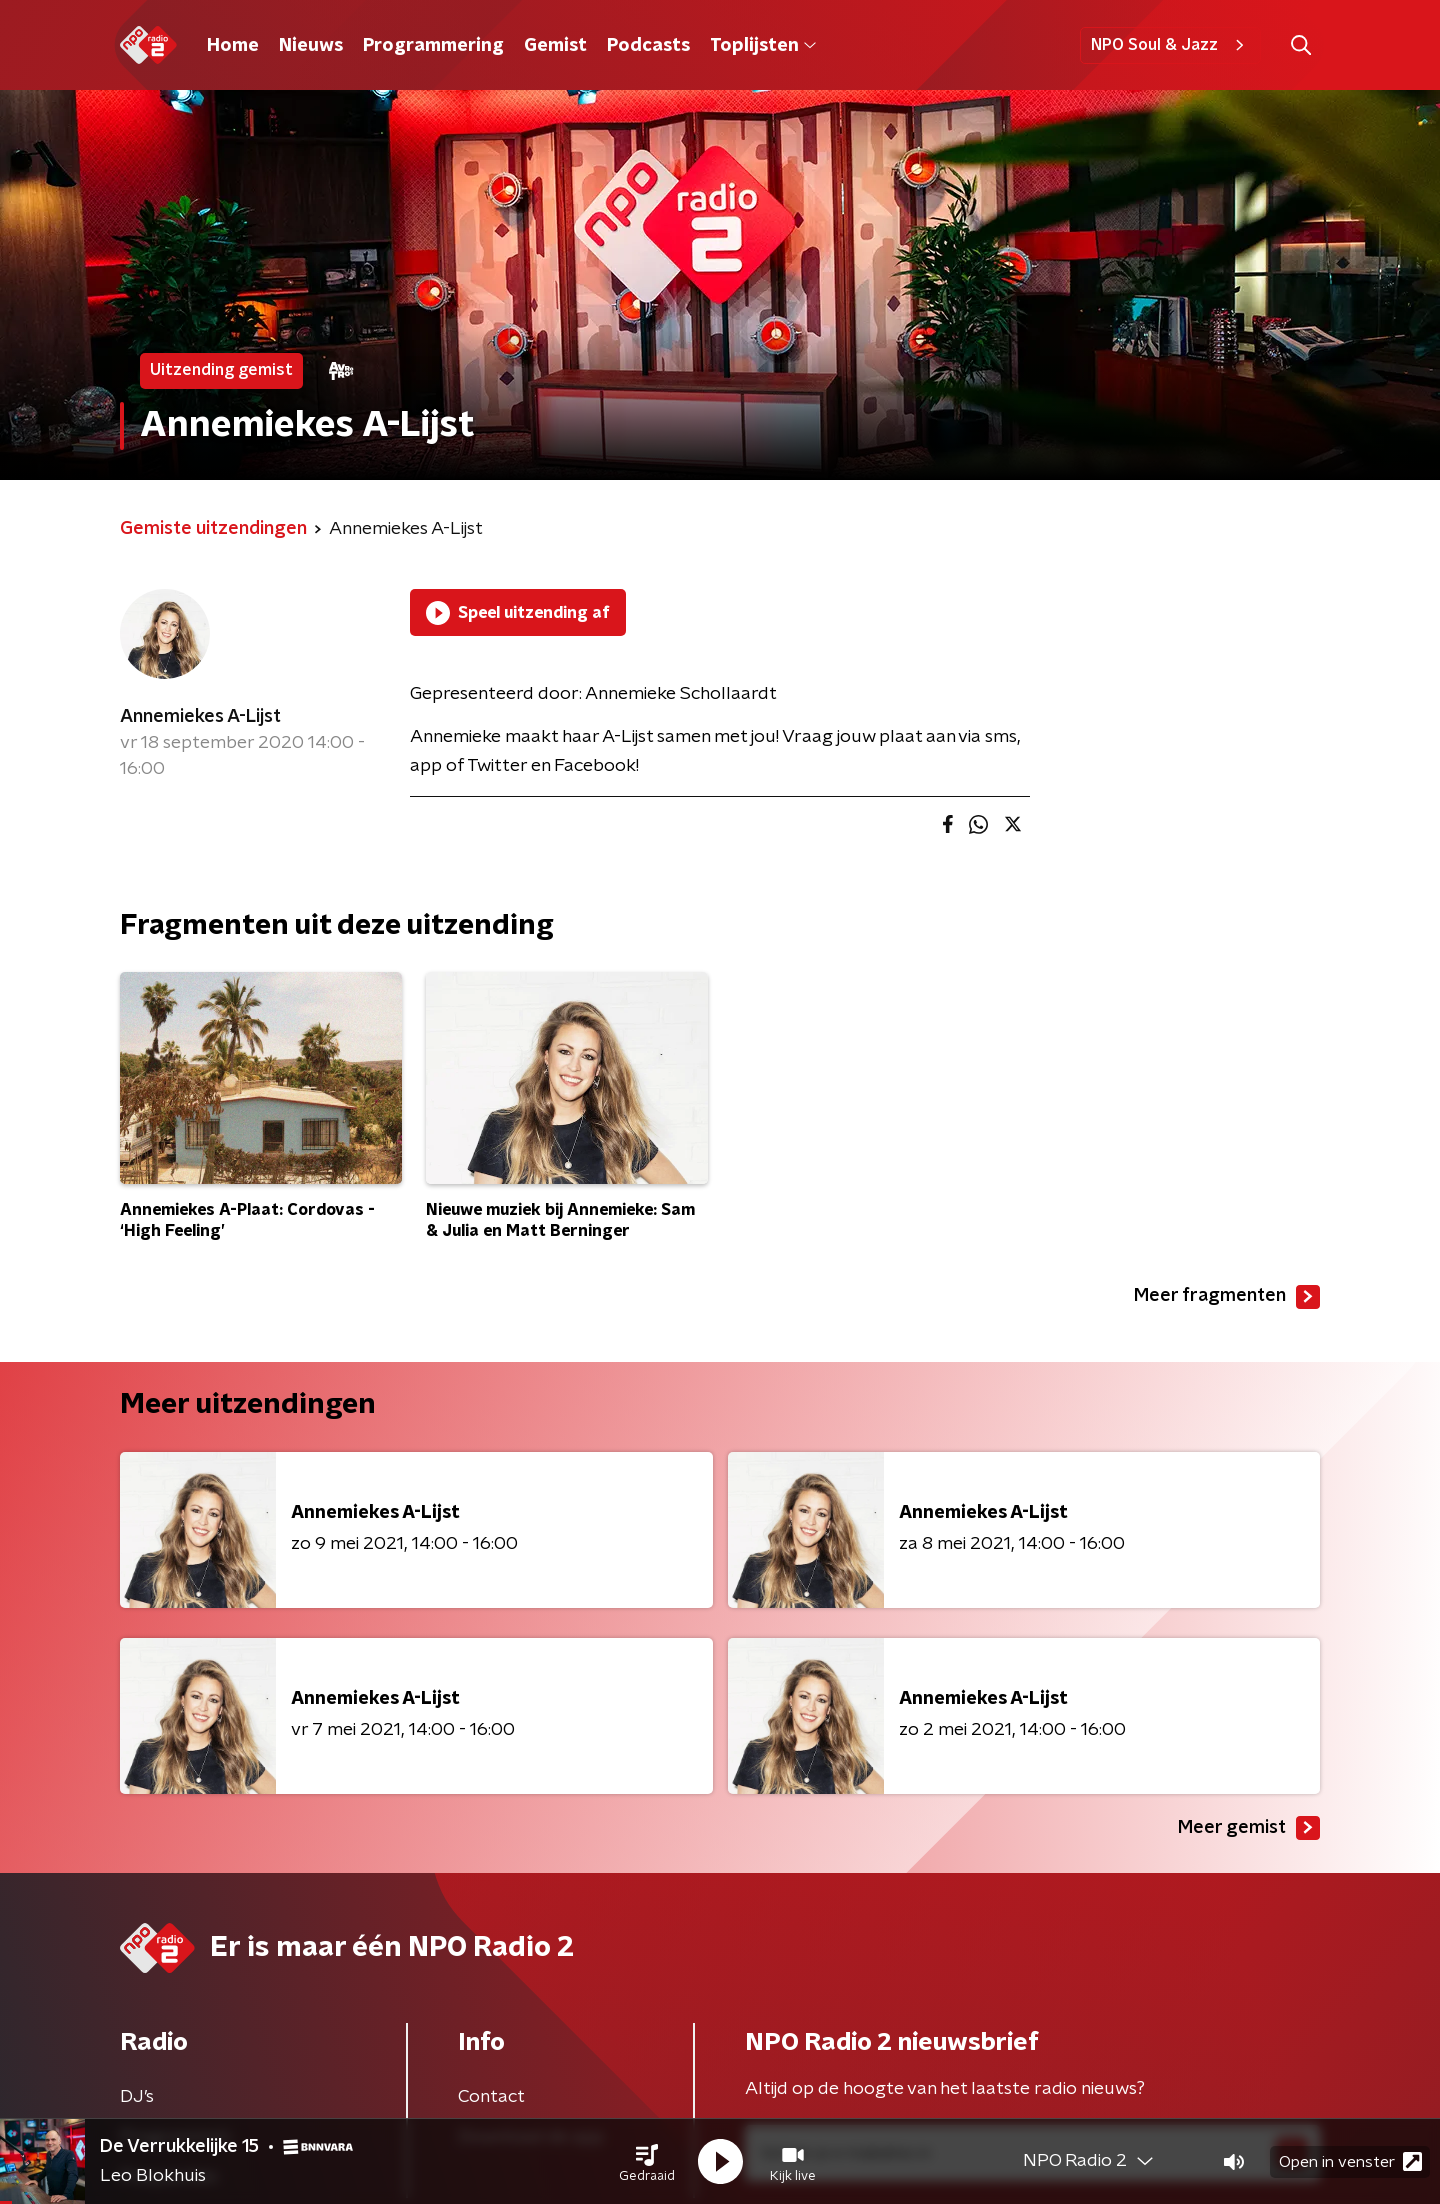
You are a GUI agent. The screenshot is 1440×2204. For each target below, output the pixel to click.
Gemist (555, 46)
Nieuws (311, 46)
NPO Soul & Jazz (1170, 45)
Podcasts (648, 46)
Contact (491, 2097)
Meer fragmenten (1227, 1297)
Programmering (433, 46)
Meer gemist (1249, 1828)
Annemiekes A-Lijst (200, 717)
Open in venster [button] (1350, 2161)
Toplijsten (763, 46)
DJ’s (137, 2097)
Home (233, 46)
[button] (647, 2162)
